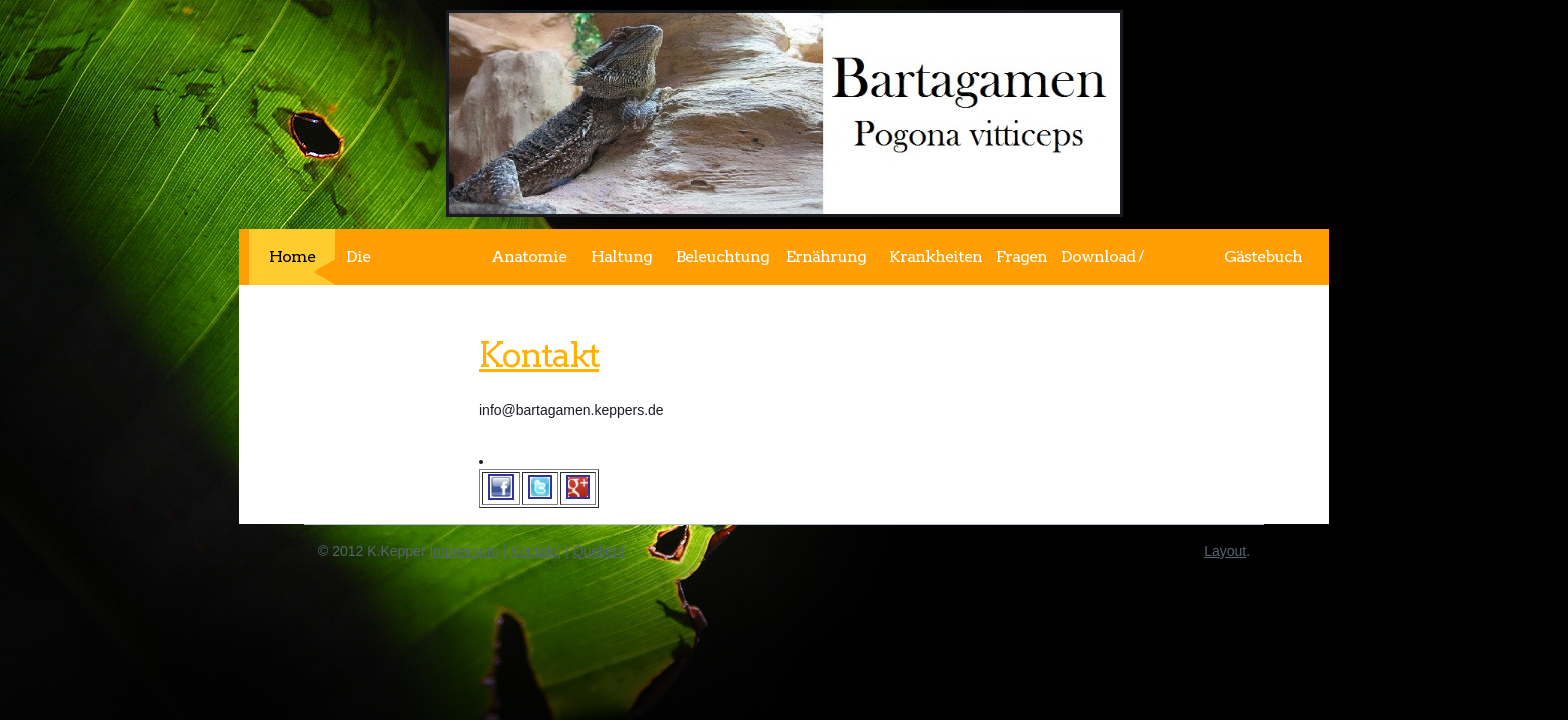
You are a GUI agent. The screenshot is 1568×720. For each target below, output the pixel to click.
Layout (1225, 551)
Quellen (597, 551)
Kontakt (539, 355)
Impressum (463, 551)
